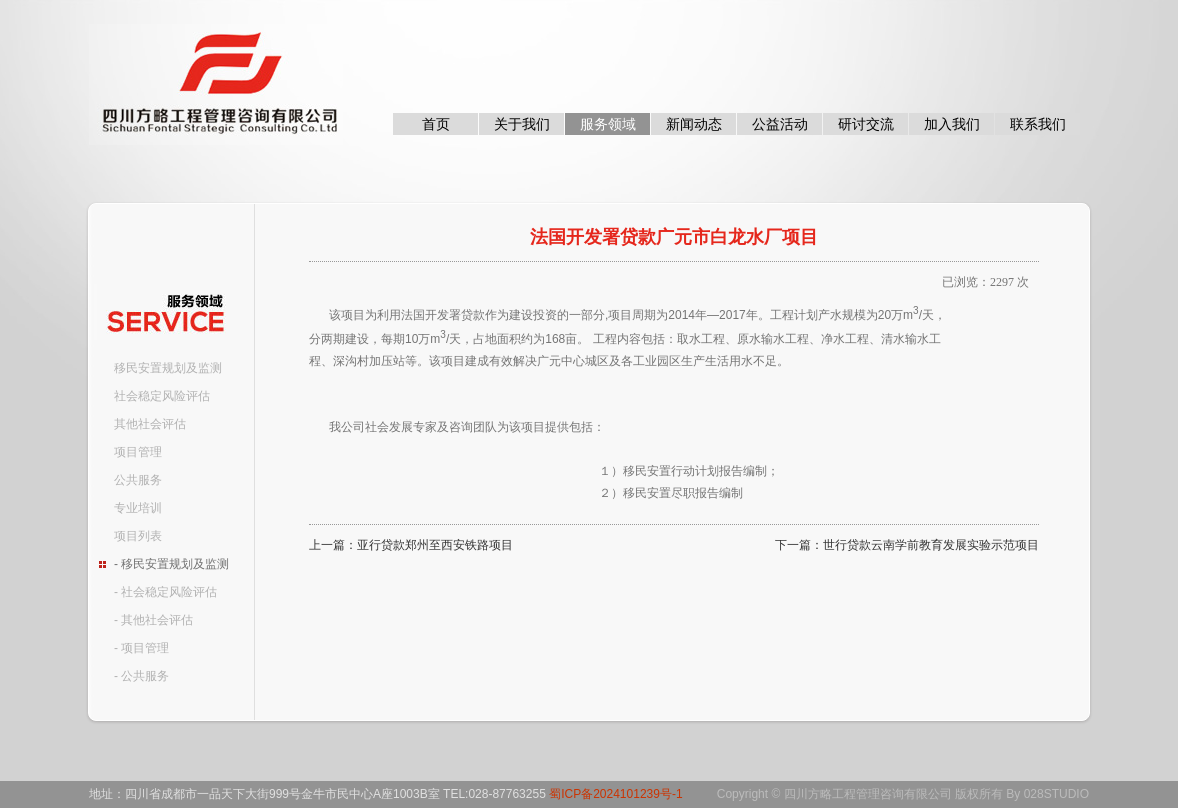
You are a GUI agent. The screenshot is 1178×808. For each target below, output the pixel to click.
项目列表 (138, 536)
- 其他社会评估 (153, 620)
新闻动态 (694, 124)
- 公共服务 (141, 676)
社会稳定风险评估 (162, 396)
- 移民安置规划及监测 (171, 564)
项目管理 (138, 452)
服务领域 (608, 124)
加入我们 (952, 124)
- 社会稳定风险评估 (165, 592)
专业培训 (138, 508)
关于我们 (522, 124)
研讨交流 (866, 124)
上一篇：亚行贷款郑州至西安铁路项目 (411, 545)
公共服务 (138, 480)
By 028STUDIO (1047, 794)
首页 (436, 124)
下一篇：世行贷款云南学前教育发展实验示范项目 (907, 545)
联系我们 (1038, 124)
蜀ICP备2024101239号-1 (615, 794)
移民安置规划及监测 (168, 368)
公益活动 (780, 124)
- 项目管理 (141, 648)
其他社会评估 (150, 424)
